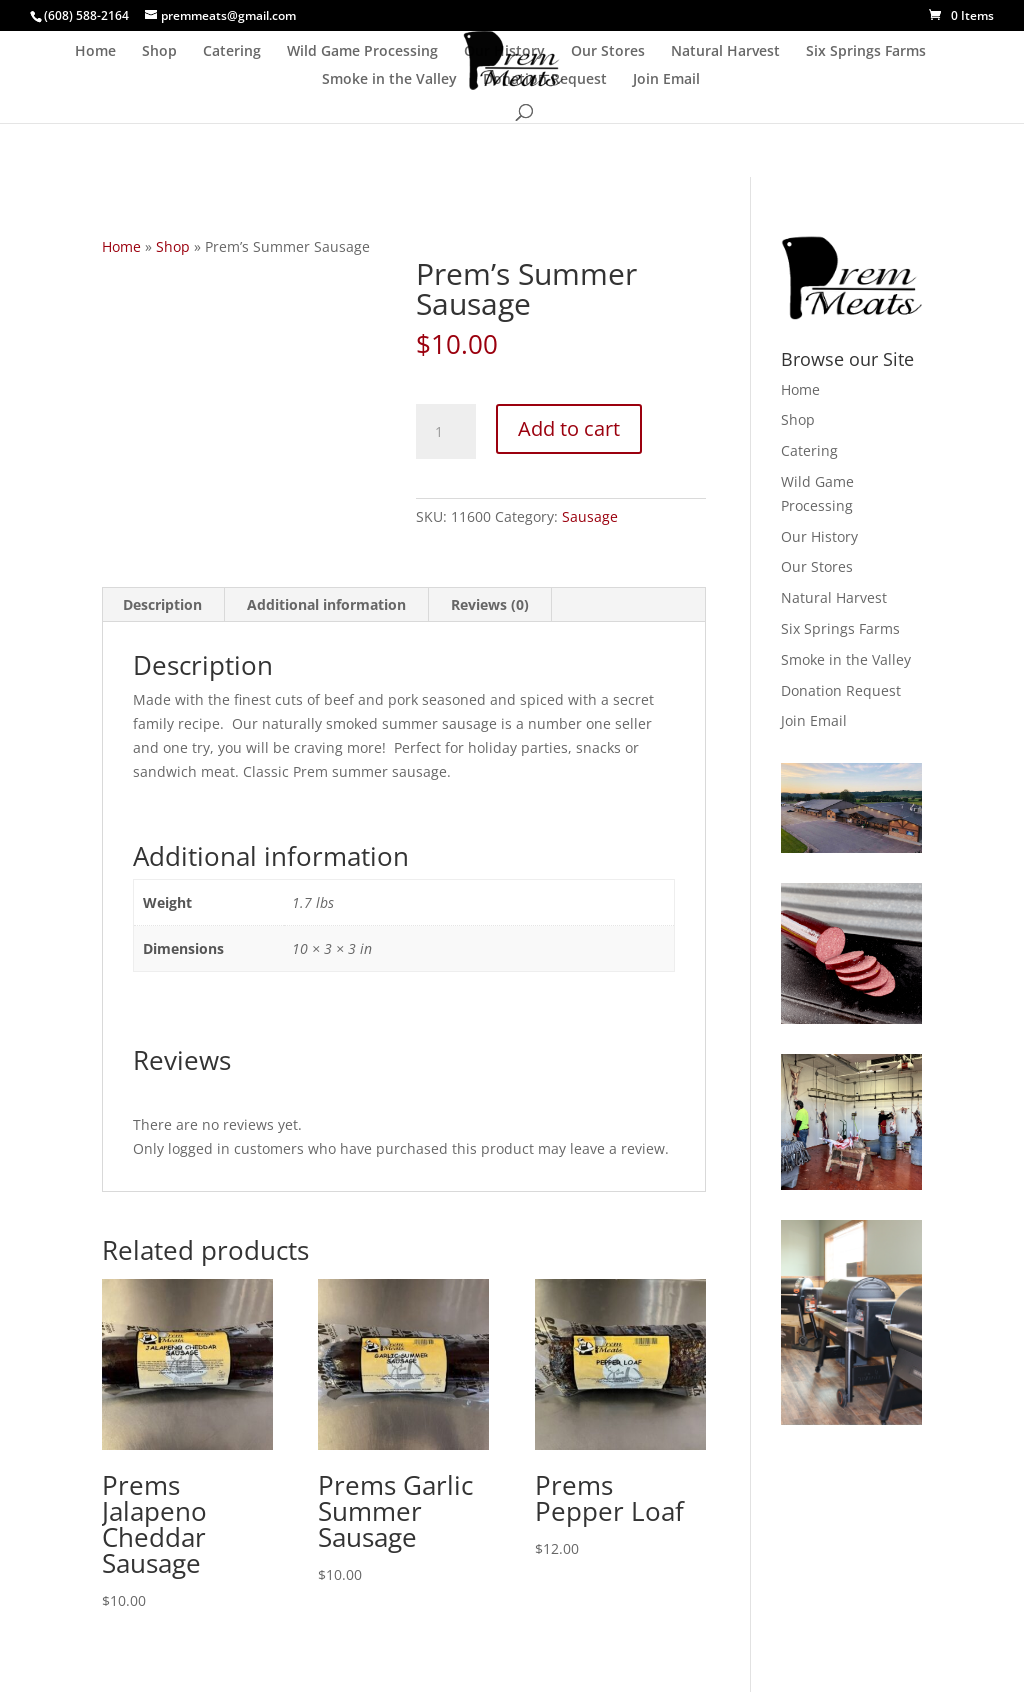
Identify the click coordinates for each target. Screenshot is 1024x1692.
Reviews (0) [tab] (490, 604)
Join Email (666, 80)
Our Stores (608, 52)
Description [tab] (162, 604)
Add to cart (569, 428)
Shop (159, 52)
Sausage (590, 516)
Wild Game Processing (362, 52)
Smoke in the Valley (389, 80)
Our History (504, 52)
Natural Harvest (725, 52)
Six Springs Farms (866, 52)
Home (95, 52)
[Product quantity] (446, 432)
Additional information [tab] (326, 604)
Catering (232, 52)
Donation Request (545, 80)
